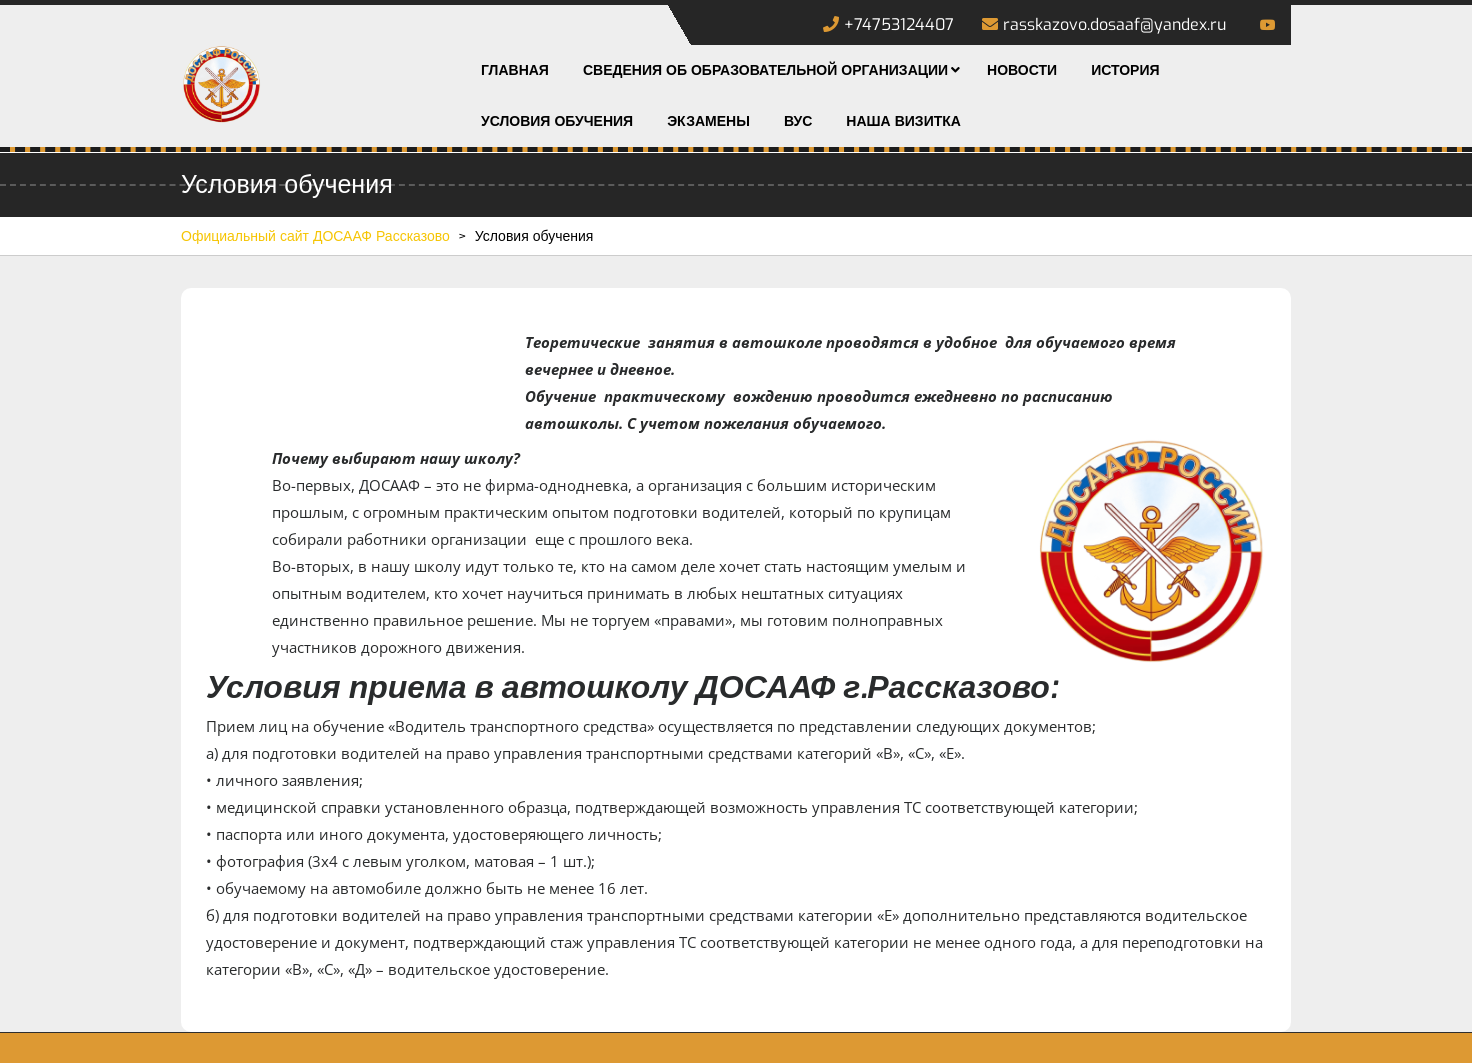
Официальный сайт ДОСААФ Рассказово (315, 236)
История (1125, 70)
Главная (515, 70)
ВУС (798, 121)
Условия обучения (557, 121)
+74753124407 (888, 24)
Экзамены (708, 121)
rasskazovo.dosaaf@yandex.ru (1104, 24)
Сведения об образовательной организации (765, 70)
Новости (1022, 70)
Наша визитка (903, 121)
